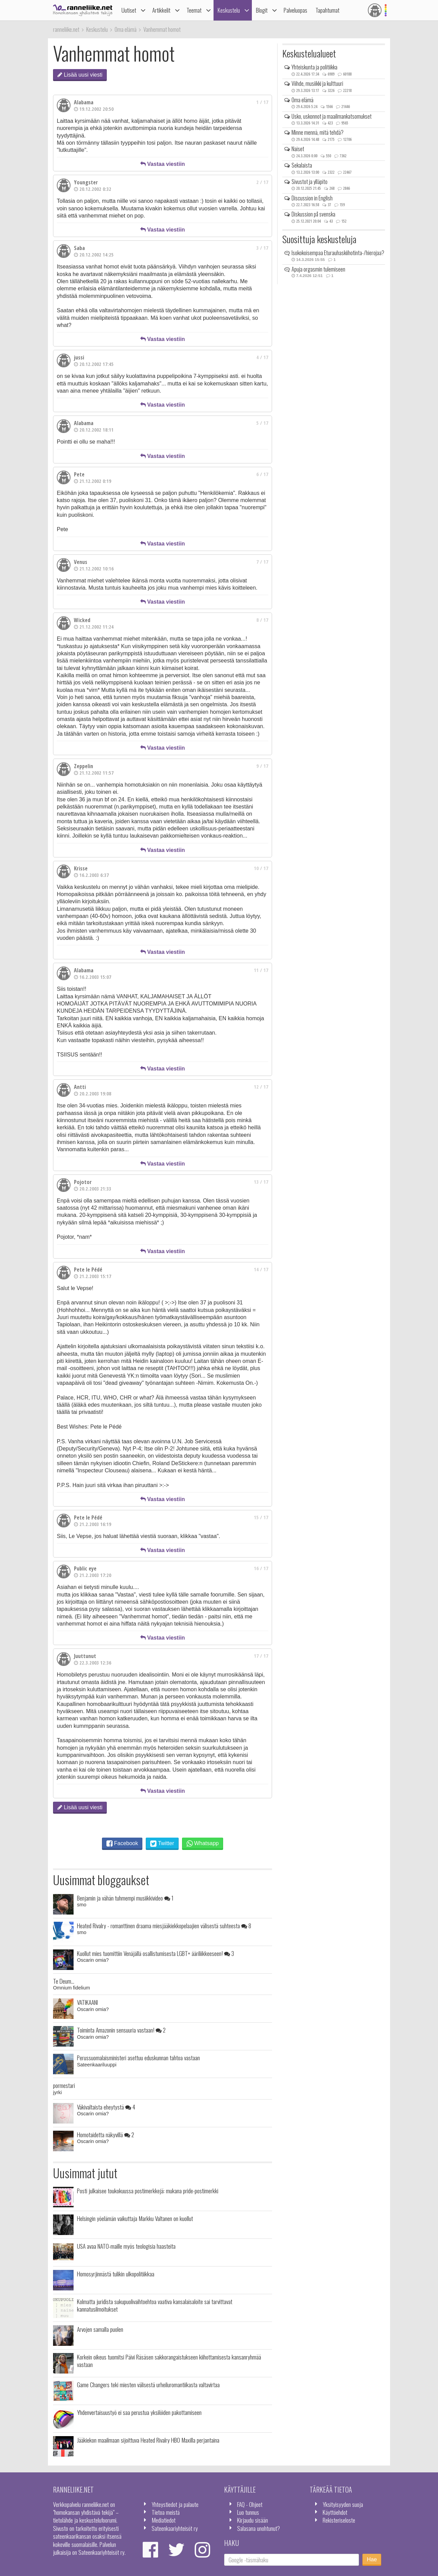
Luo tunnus (248, 2512)
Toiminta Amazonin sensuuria (121, 2029)
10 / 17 (261, 868)
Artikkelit (161, 10)
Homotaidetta (105, 2134)
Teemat (194, 10)
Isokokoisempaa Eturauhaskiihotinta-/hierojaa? (338, 253)
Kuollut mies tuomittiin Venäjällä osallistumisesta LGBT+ (155, 1953)
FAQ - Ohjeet (249, 2504)
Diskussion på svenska (313, 214)
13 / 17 (261, 1182)
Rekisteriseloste (339, 2519)
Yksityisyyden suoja (343, 2504)
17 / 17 (261, 1656)
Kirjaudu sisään (252, 2519)
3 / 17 (262, 248)
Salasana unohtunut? (258, 2528)
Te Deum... (63, 1980)
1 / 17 (262, 102)
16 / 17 (261, 1568)
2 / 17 (262, 182)
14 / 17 (261, 1269)
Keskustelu (229, 10)
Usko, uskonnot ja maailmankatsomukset (332, 116)
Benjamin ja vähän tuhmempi (125, 1897)
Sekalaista (302, 165)
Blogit (262, 10)
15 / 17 (261, 1517)
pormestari (64, 2085)
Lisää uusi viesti (79, 75)
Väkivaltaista (106, 2106)
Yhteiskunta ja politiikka (314, 67)
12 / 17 (261, 1086)
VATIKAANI (87, 2002)
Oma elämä (302, 100)
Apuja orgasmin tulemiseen (318, 269)
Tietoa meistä (166, 2512)
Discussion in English (312, 198)
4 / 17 (262, 357)
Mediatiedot (164, 2519)
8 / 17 (262, 620)
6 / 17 (262, 474)
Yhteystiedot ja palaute (175, 2504)
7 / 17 (262, 561)
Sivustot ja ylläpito (309, 182)
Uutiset (128, 10)
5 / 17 (262, 423)
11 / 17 (261, 970)
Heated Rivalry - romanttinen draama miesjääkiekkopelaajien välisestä (164, 1925)
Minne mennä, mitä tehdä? (318, 132)
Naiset (298, 149)
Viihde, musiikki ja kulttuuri (317, 83)
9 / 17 (262, 766)
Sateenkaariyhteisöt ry (175, 2528)
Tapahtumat (327, 10)
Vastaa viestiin (162, 164)
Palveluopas (295, 10)
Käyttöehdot (335, 2512)
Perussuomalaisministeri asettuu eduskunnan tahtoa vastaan (138, 2057)
